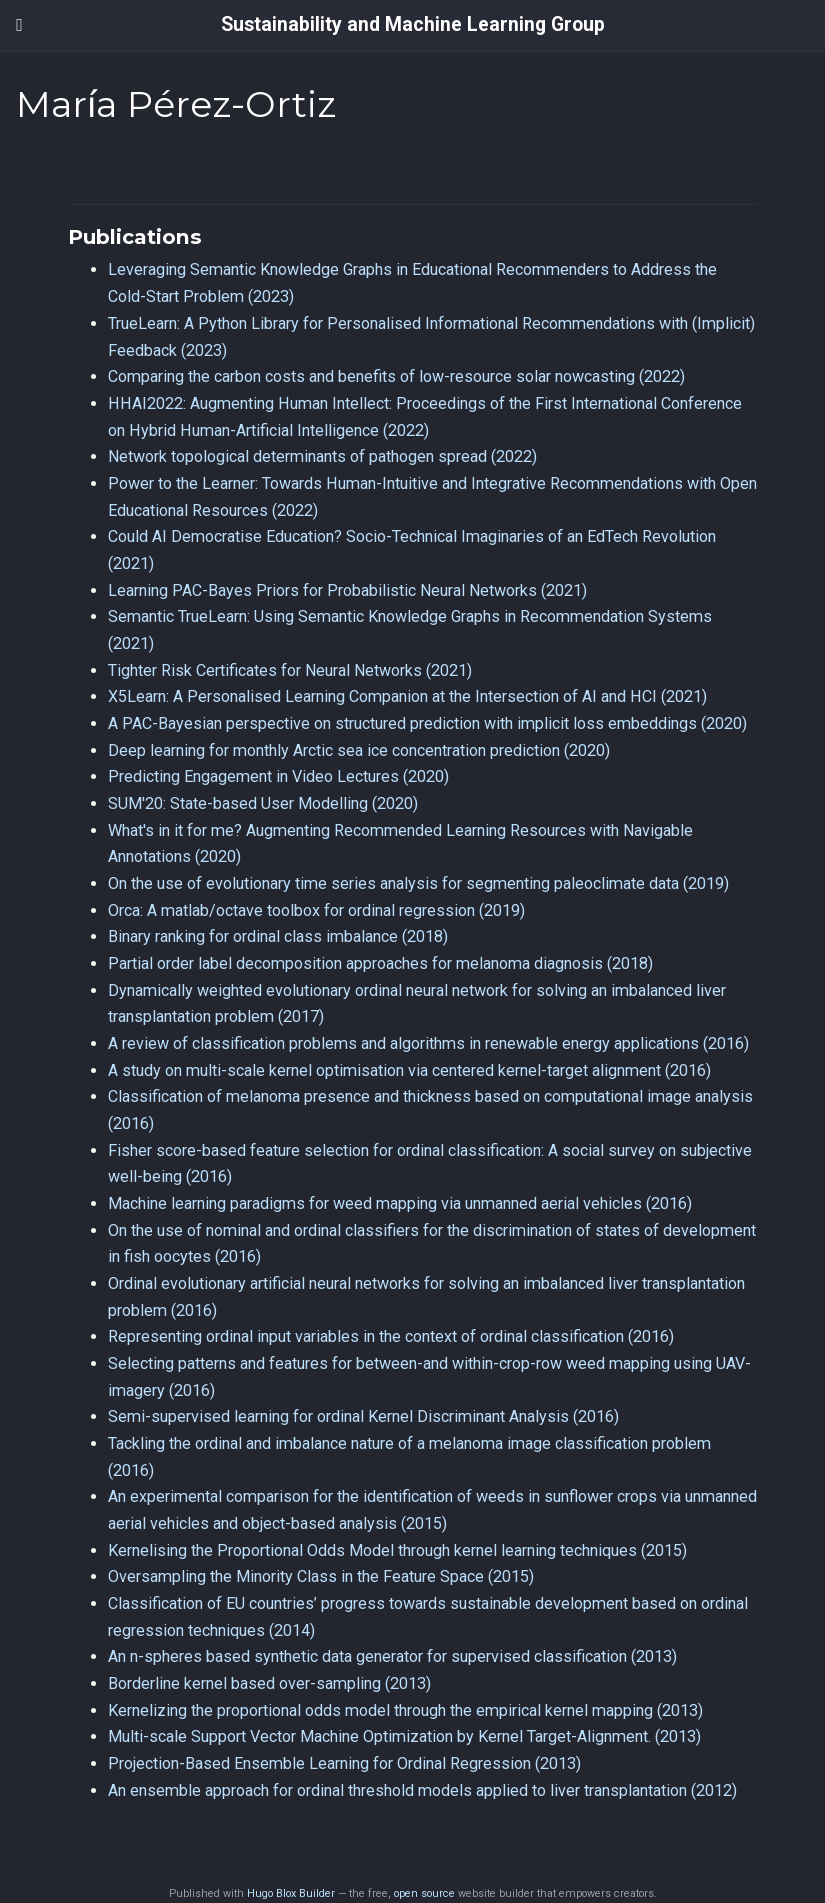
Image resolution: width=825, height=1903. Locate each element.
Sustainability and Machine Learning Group (413, 24)
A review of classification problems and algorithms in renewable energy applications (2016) (428, 1043)
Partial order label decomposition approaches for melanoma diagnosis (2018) (380, 963)
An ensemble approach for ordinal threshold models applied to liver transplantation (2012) (422, 1790)
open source (424, 1893)
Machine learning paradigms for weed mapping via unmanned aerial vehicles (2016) (400, 1203)
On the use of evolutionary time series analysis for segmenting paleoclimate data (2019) (418, 883)
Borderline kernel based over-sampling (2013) (269, 1683)
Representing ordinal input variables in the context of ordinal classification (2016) (391, 1336)
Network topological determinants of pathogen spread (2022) (322, 456)
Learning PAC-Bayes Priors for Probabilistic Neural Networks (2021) (347, 590)
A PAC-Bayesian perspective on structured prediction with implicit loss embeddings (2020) (427, 723)
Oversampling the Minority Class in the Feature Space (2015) (321, 1576)
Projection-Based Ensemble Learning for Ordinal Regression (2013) (344, 1763)
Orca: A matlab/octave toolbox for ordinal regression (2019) (316, 910)
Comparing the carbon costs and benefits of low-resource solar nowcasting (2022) (396, 376)
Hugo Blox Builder (291, 1893)
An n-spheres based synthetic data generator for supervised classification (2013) (392, 1656)
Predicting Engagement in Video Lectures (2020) (278, 776)
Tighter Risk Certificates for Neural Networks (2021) (290, 670)
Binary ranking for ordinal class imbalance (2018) (278, 936)
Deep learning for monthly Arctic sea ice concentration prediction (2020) (359, 750)
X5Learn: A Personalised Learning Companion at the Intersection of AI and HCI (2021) (407, 696)
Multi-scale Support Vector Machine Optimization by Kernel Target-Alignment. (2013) (404, 1736)
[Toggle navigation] (19, 25)
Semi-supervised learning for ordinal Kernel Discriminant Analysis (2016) (363, 1416)
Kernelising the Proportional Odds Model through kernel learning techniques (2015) (397, 1550)
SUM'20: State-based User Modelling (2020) (263, 803)
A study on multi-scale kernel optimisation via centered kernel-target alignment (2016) (409, 1070)
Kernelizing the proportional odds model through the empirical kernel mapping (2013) (405, 1710)
